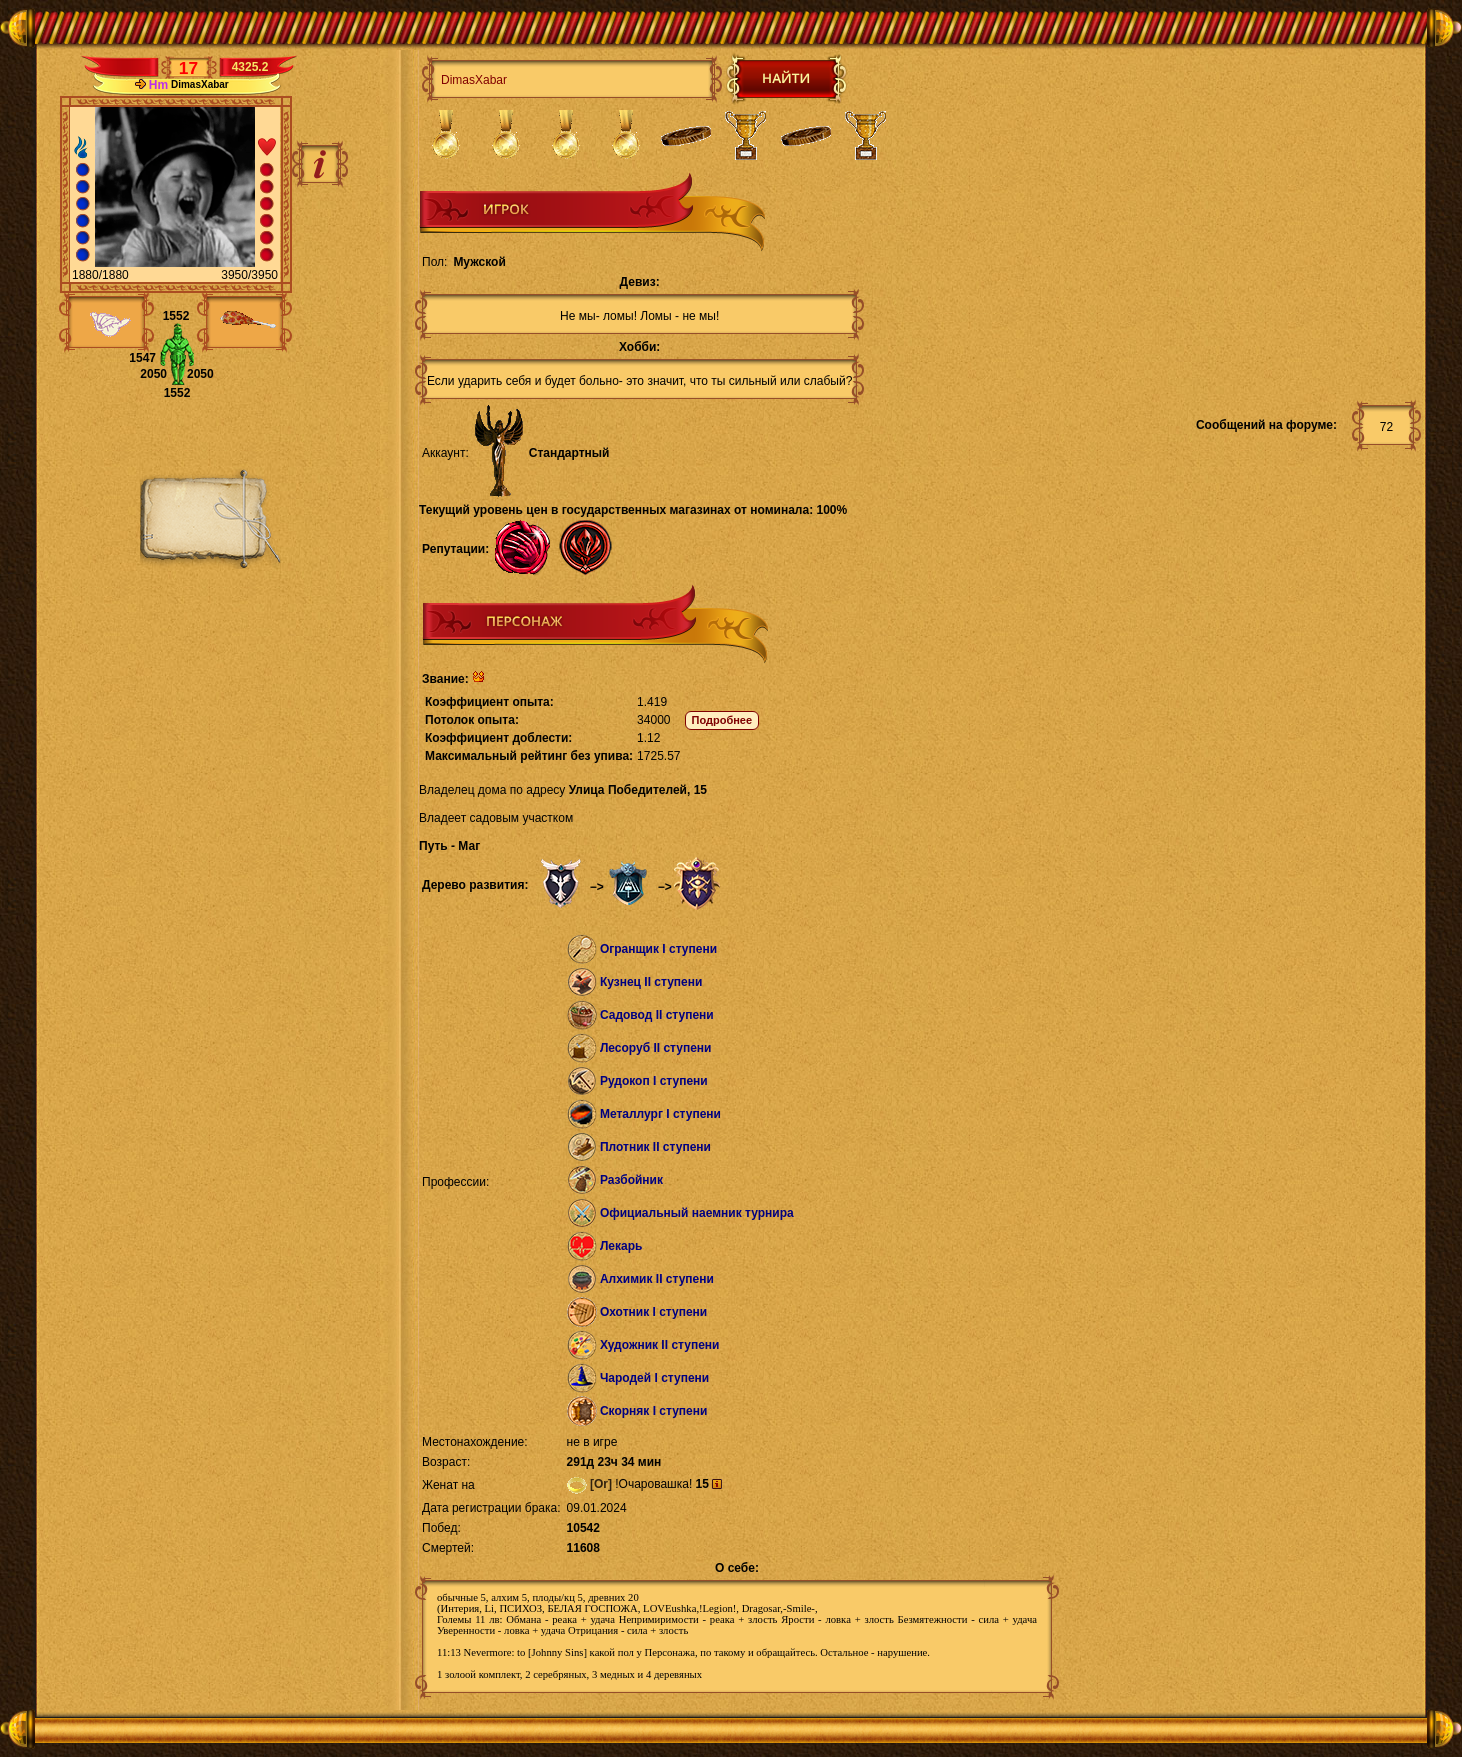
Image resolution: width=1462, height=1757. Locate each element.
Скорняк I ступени (654, 1411)
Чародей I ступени (654, 1378)
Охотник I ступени (653, 1312)
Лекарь (621, 1246)
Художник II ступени (660, 1345)
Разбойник (631, 1180)
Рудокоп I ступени (654, 1081)
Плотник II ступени (655, 1147)
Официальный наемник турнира (697, 1213)
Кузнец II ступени (651, 982)
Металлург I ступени (660, 1114)
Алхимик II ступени (657, 1279)
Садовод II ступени (657, 1015)
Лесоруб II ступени (656, 1048)
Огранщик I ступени (658, 949)
